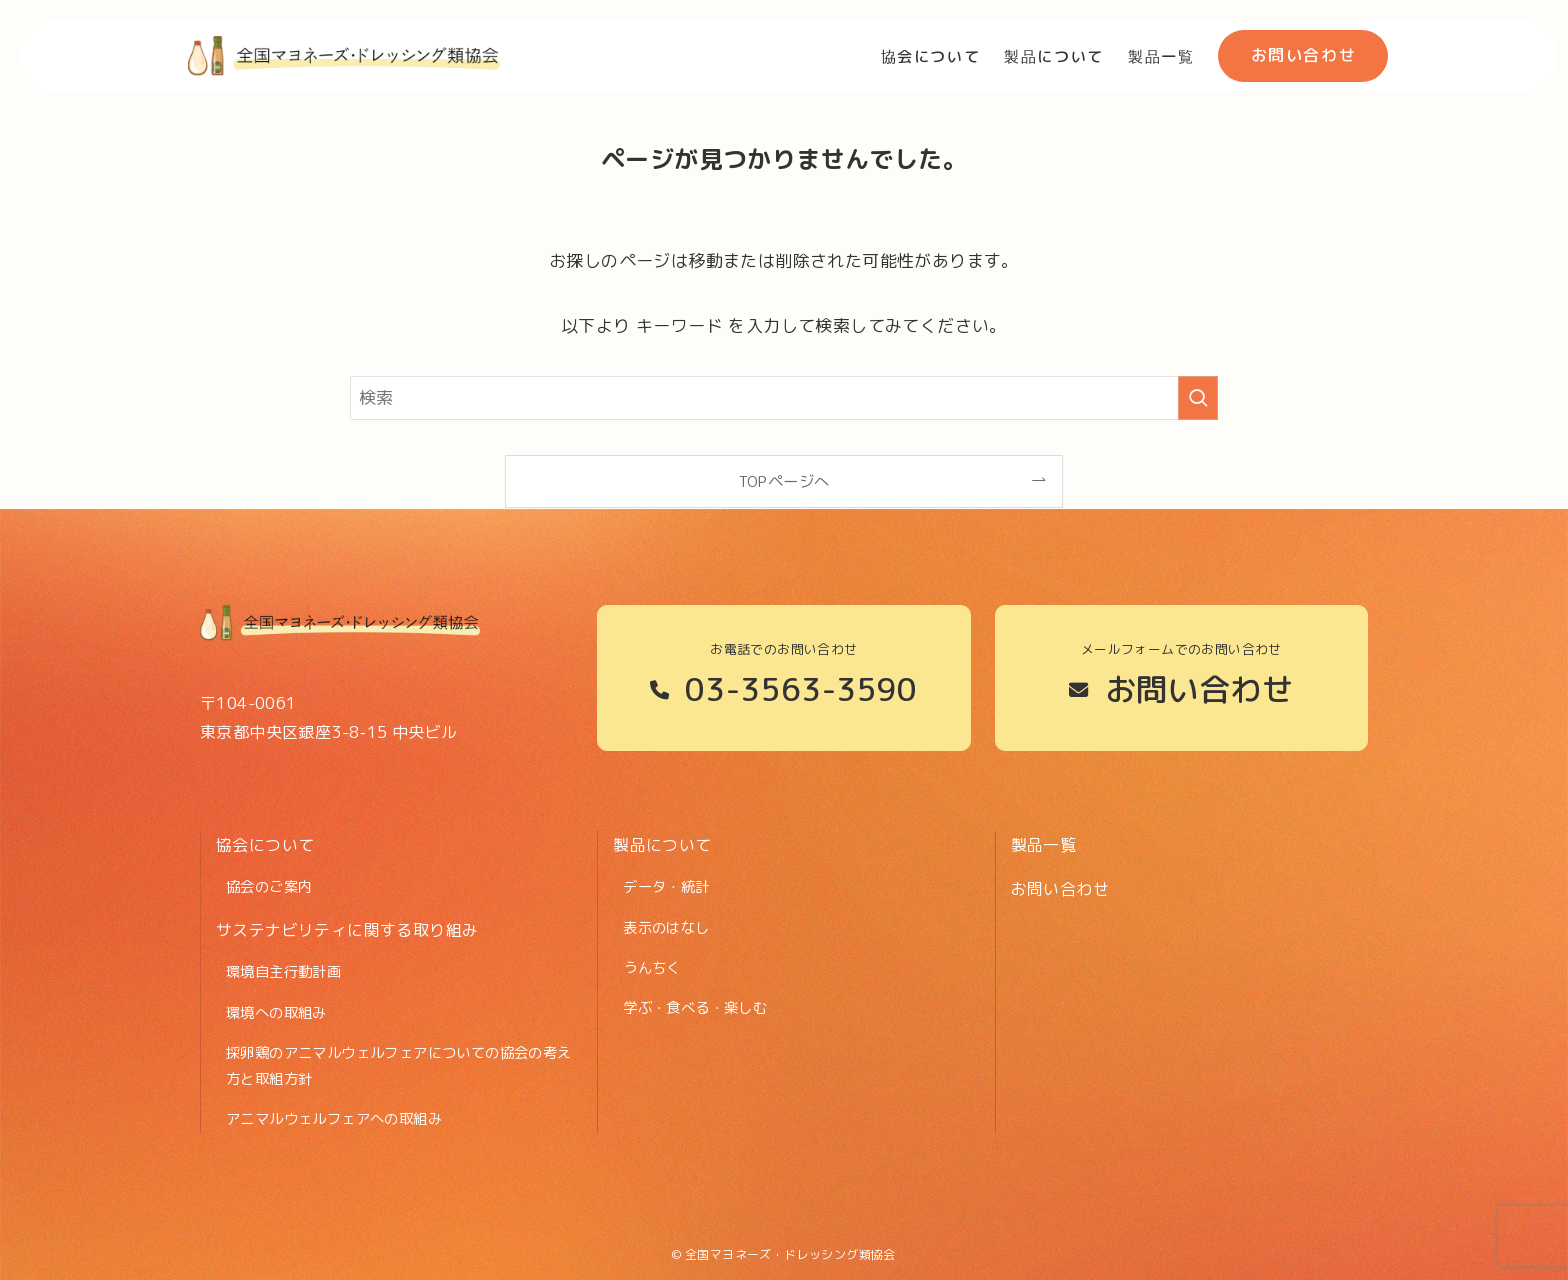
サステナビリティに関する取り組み (347, 930)
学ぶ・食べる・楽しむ (695, 1008)
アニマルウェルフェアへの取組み (334, 1119)
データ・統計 (666, 887)
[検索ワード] (784, 398)
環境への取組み (276, 1013)
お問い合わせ (1060, 889)
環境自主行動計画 (283, 972)
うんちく (652, 968)
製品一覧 (1044, 845)
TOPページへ (784, 481)
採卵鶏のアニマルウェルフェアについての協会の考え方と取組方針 (399, 1066)
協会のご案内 (269, 887)
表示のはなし (666, 928)
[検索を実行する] (1198, 398)
